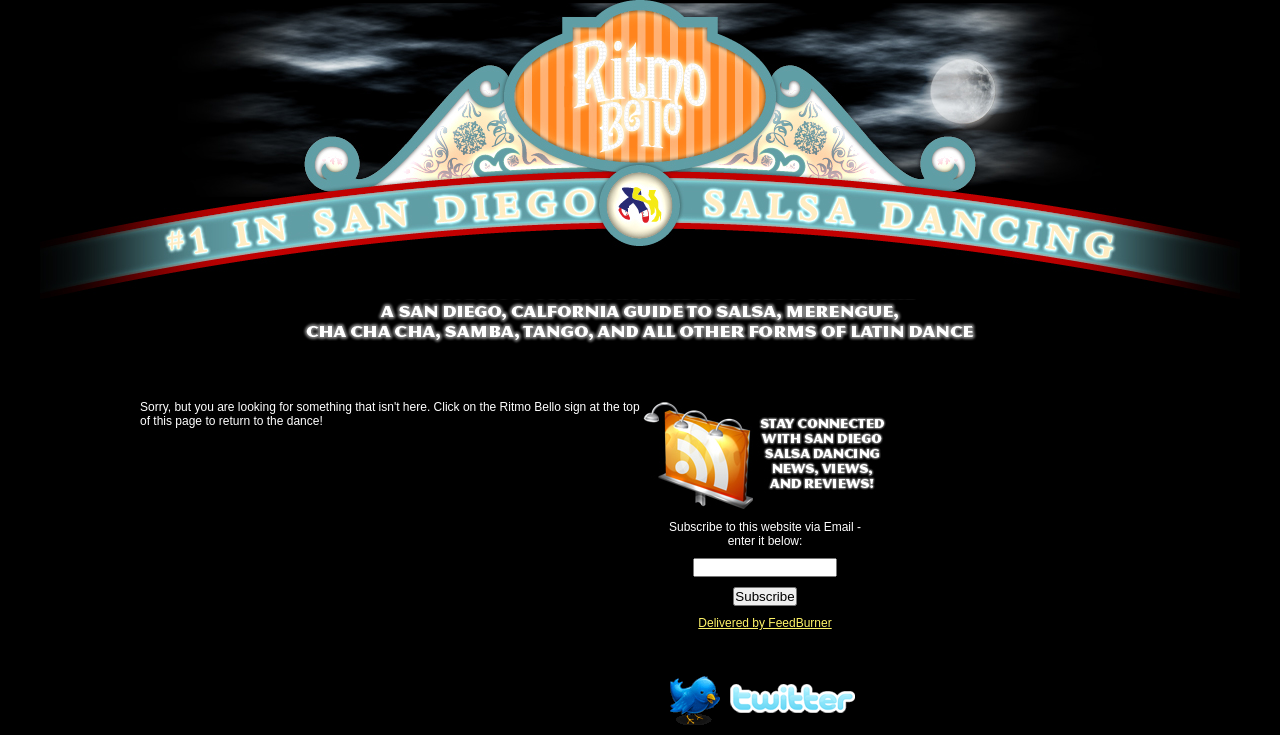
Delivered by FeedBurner (764, 623)
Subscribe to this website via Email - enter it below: (765, 534)
